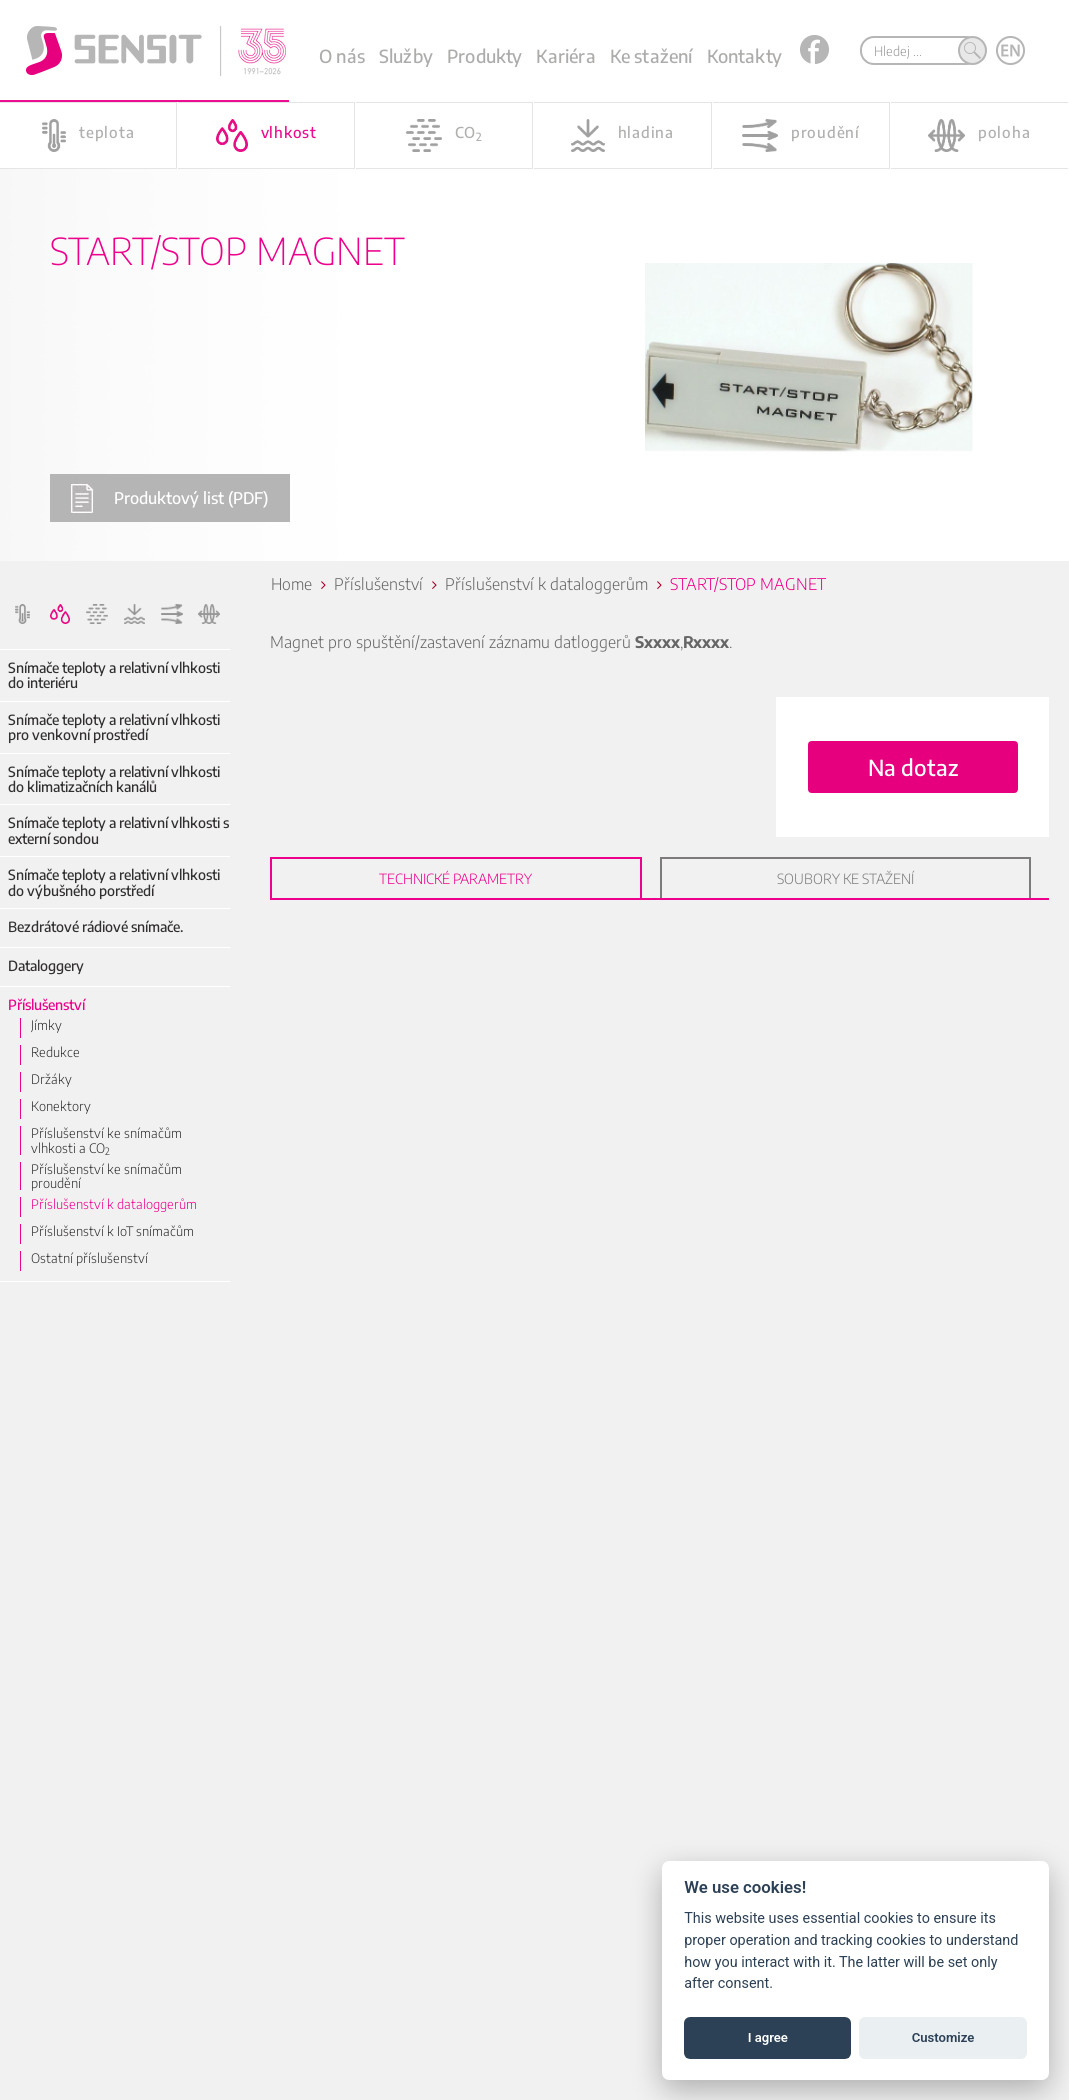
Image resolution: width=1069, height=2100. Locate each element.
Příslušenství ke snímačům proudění (106, 1176)
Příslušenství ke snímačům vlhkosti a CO (106, 1140)
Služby (406, 55)
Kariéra (565, 55)
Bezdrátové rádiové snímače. (95, 926)
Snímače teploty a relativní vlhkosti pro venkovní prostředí (114, 727)
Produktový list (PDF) (169, 498)
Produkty (484, 55)
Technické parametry (455, 878)
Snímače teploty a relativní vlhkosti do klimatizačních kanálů (114, 779)
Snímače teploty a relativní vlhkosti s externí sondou (118, 830)
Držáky (51, 1079)
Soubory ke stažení (845, 878)
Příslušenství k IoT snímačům (112, 1231)
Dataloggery (46, 965)
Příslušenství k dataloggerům (114, 1204)
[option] (534, 280)
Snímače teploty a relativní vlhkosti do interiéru (114, 675)
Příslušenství (46, 1004)
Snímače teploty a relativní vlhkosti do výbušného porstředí (114, 882)
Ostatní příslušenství (89, 1258)
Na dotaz (913, 767)
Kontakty (744, 55)
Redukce (55, 1052)
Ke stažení (651, 55)
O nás (342, 55)
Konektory (61, 1106)
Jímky (46, 1025)
